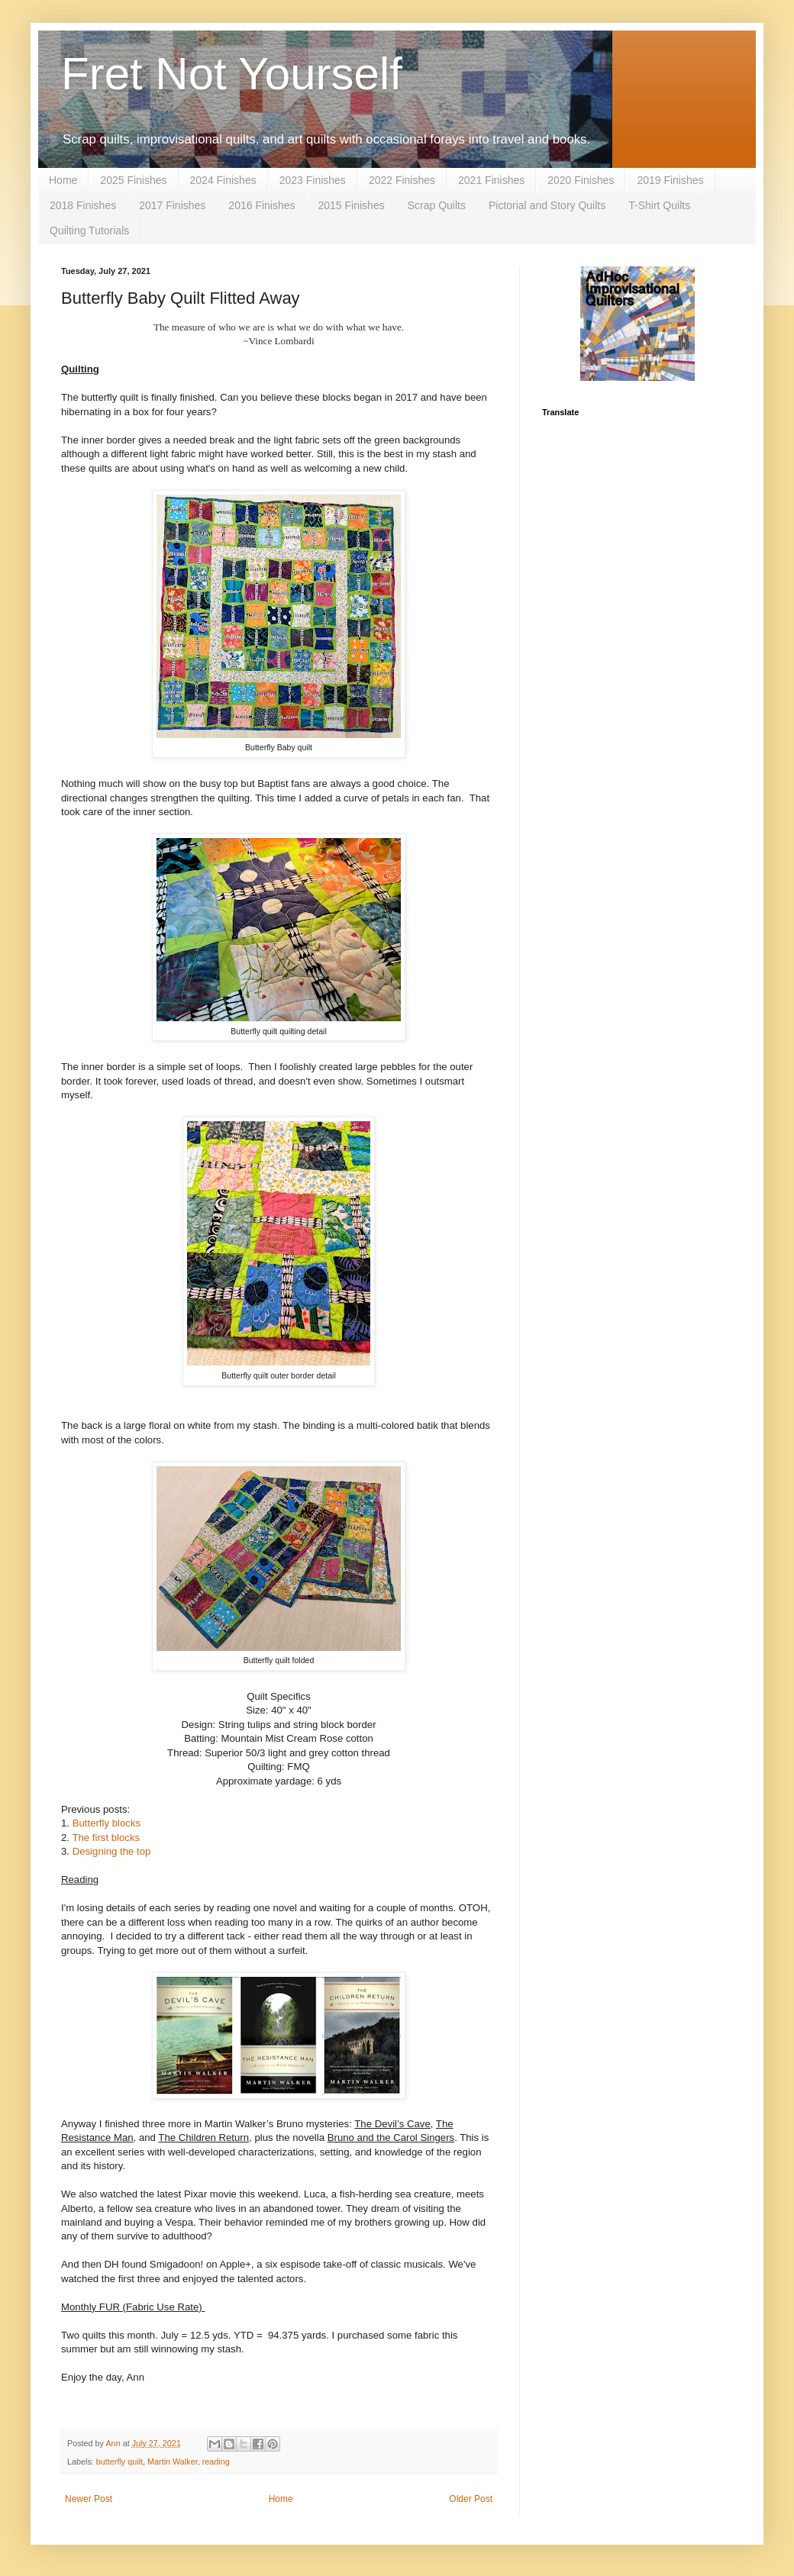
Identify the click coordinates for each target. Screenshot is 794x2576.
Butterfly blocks (106, 1823)
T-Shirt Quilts (659, 205)
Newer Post (88, 2499)
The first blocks (106, 1837)
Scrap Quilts (437, 205)
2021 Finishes (491, 180)
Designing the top (112, 1851)
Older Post (470, 2499)
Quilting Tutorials (89, 230)
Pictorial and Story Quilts (547, 205)
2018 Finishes (83, 205)
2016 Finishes (261, 205)
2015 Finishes (351, 205)
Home (63, 180)
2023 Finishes (312, 180)
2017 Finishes (172, 205)
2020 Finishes (580, 180)
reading (216, 2461)
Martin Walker (172, 2461)
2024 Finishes (223, 180)
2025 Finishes (133, 180)
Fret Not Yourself (231, 73)
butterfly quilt (119, 2461)
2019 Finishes (670, 180)
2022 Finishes (402, 180)
